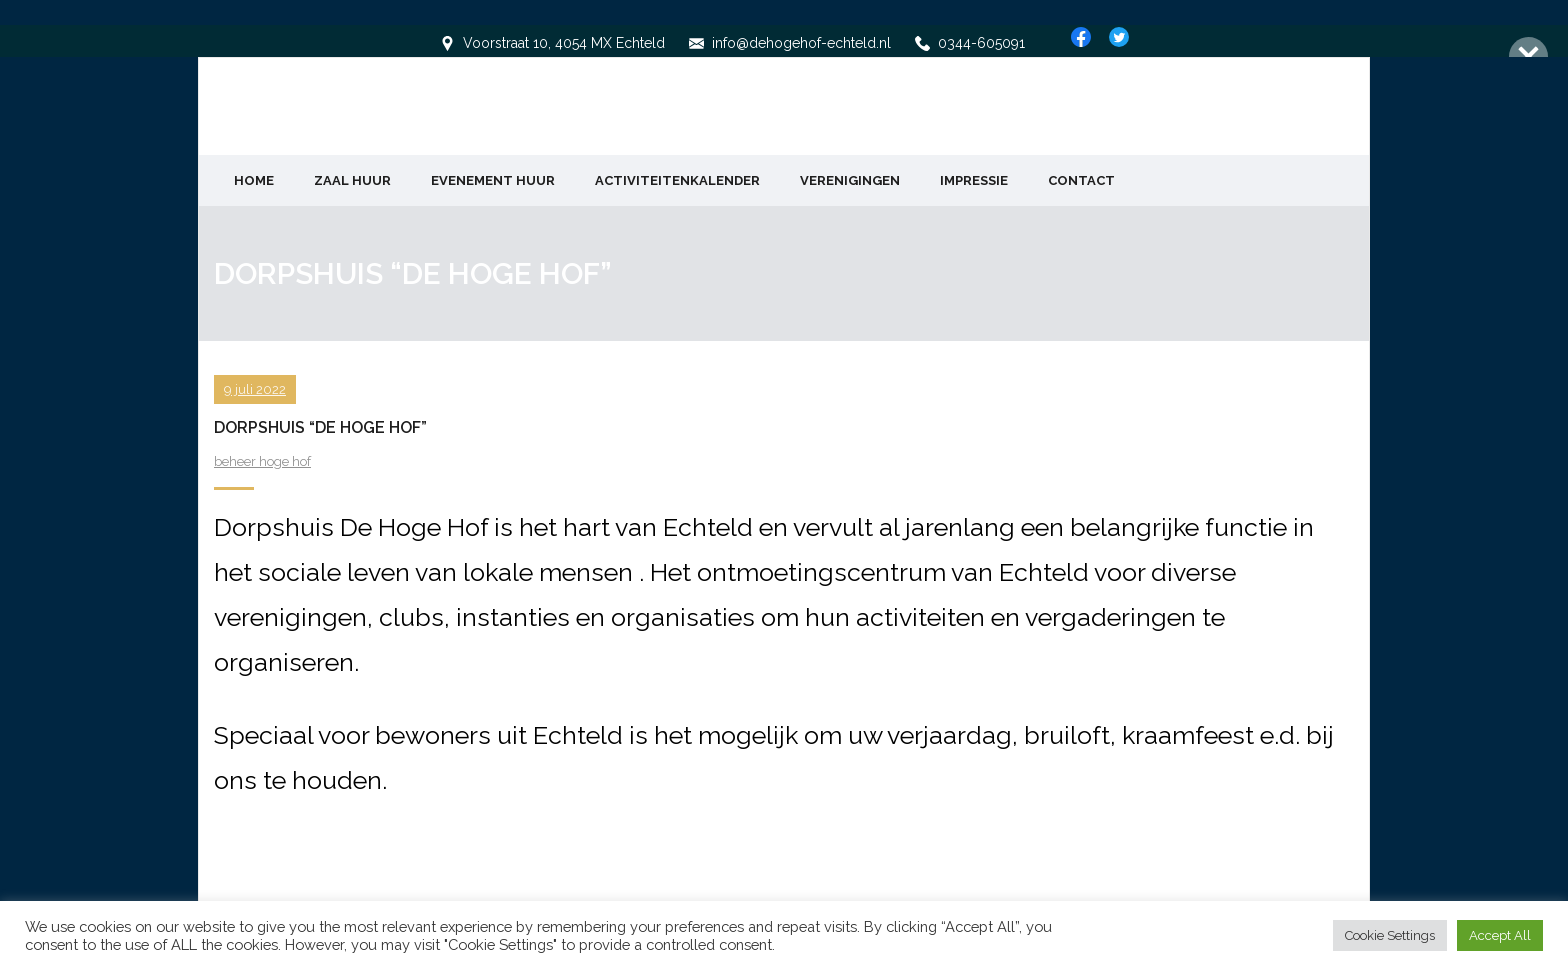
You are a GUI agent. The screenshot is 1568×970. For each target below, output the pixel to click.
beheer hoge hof (262, 459)
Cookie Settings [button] (1390, 935)
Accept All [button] (1500, 935)
